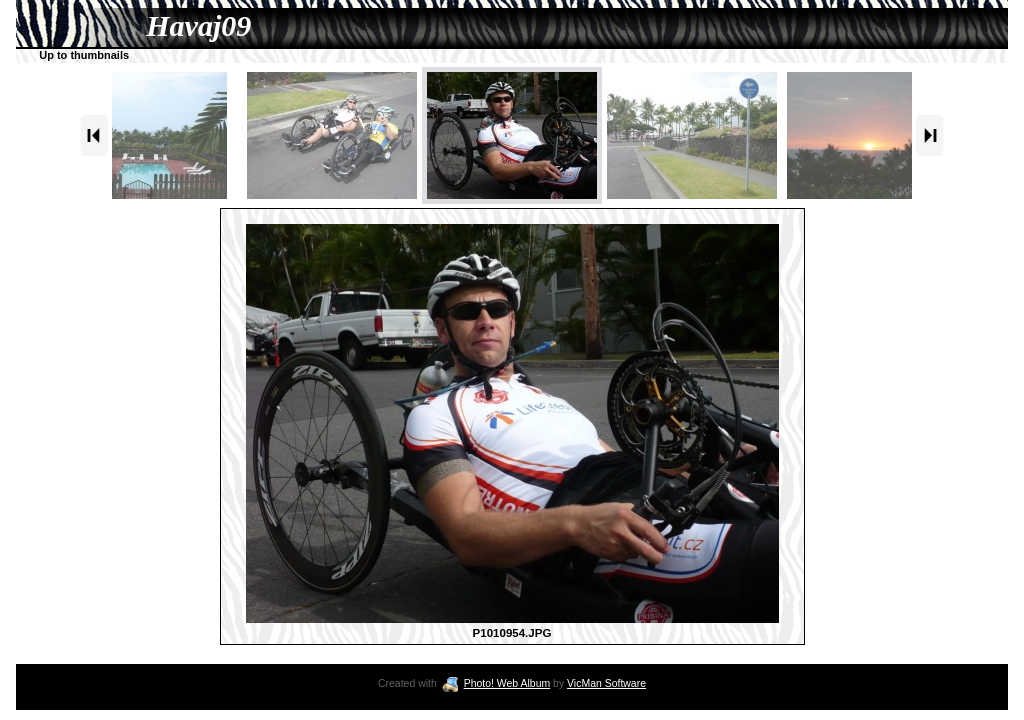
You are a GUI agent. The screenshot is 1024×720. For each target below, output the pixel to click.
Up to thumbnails (84, 55)
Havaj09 (198, 25)
